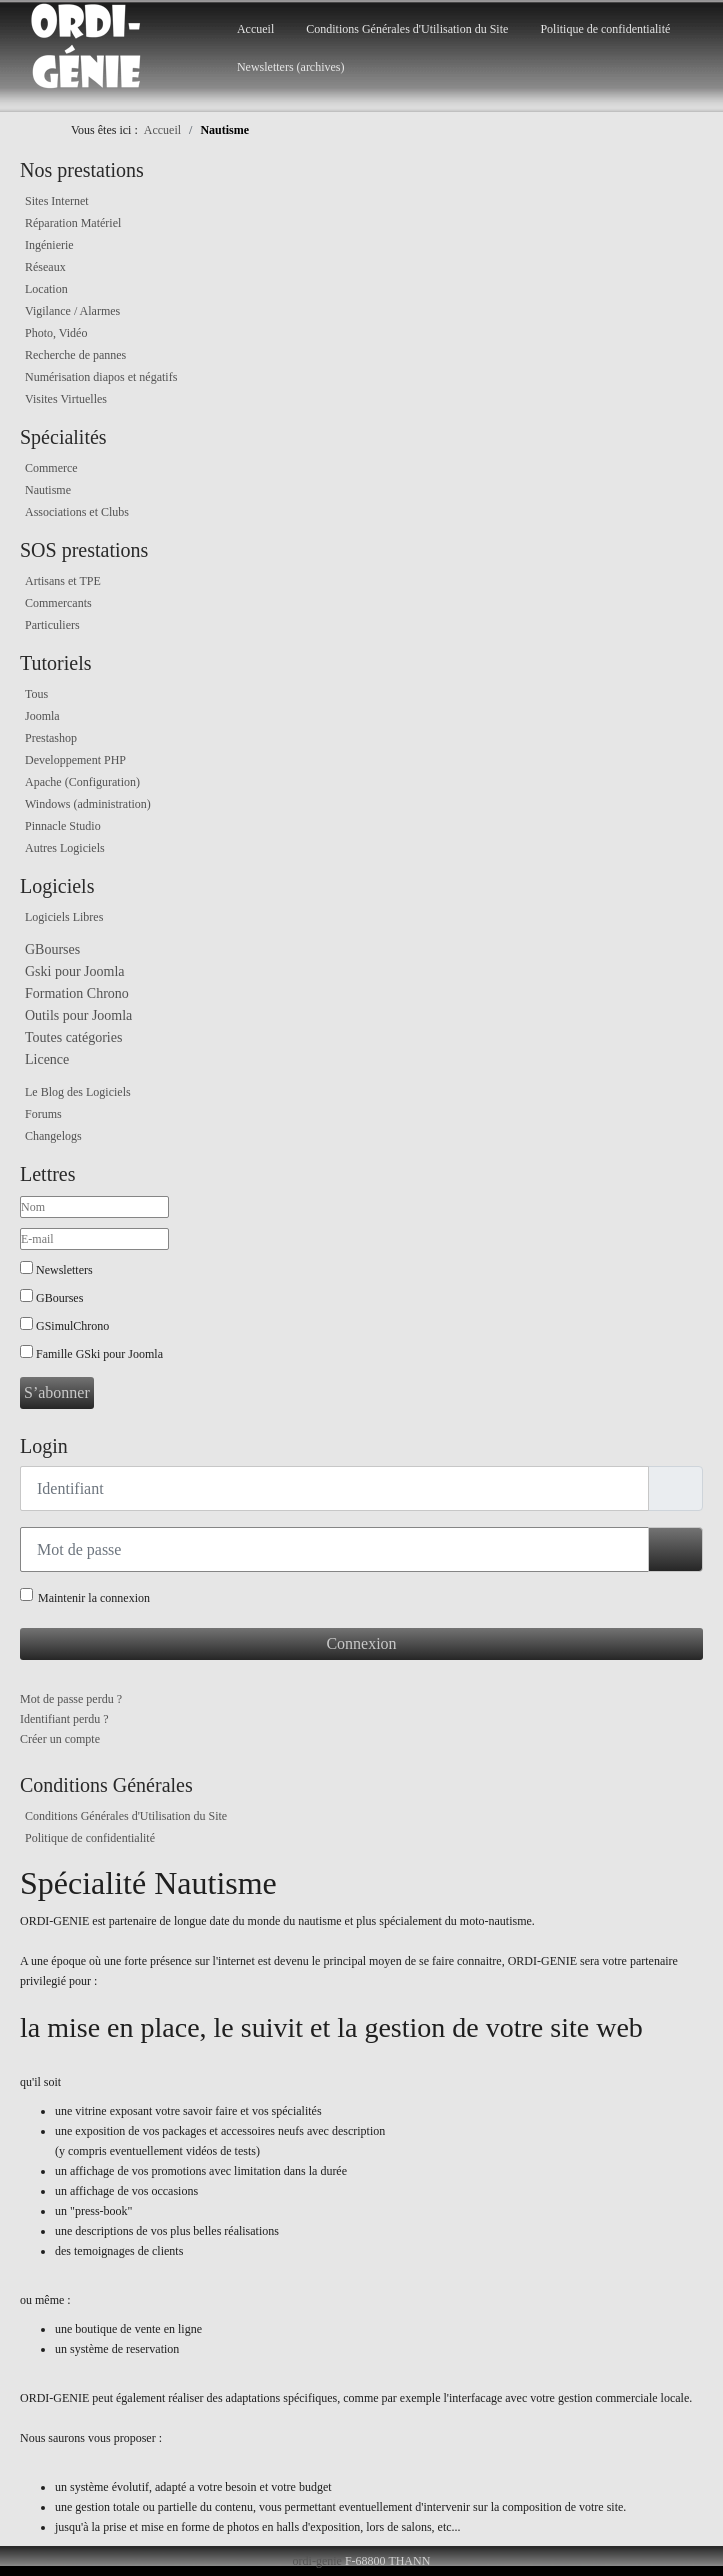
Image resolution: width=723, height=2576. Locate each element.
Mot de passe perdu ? (71, 1699)
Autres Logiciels (65, 848)
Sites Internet (57, 201)
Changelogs (53, 1136)
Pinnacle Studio (63, 826)
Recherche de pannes (75, 355)
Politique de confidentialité (605, 29)
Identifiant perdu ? (64, 1719)
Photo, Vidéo (56, 333)
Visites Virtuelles (66, 399)
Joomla (42, 716)
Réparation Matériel (73, 223)
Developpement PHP (75, 760)
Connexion (361, 1643)
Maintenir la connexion (94, 1598)
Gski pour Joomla (75, 971)
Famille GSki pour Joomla (99, 1354)
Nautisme (48, 490)
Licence (47, 1059)
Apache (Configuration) (82, 782)
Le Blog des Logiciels (78, 1092)
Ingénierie (49, 245)
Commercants (58, 603)
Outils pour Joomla (78, 1015)
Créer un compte (60, 1739)
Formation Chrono (77, 993)
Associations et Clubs (77, 512)
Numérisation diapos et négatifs (101, 377)
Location (46, 289)
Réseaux (45, 267)
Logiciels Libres (64, 917)
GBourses (52, 949)
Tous (36, 694)
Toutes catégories (73, 1037)
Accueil (255, 29)
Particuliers (52, 625)
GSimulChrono (72, 1326)
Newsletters (64, 1270)
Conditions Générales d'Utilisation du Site (407, 29)
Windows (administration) (88, 804)
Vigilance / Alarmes (72, 311)
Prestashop (51, 738)
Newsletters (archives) (291, 67)
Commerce (51, 468)
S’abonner (57, 1392)
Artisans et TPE (63, 581)
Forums (43, 1114)
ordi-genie (317, 2561)
